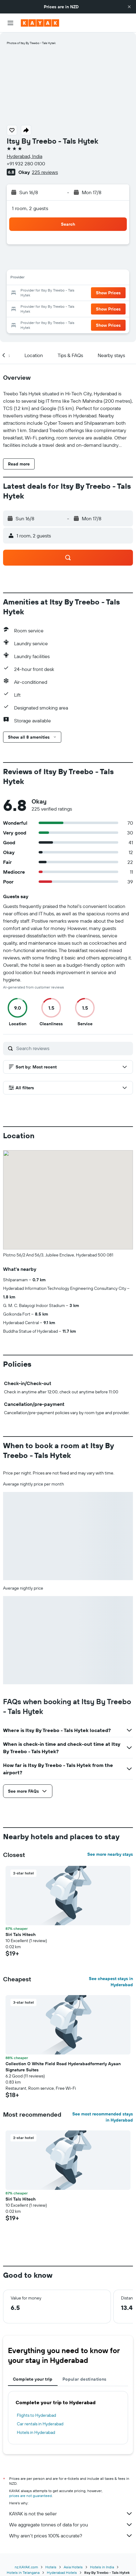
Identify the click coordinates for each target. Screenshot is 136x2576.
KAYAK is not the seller (71, 2513)
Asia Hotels (73, 2567)
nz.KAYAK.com (26, 2567)
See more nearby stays (110, 1854)
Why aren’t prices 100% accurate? (71, 2535)
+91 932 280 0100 (26, 163)
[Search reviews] (73, 1048)
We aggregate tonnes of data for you (71, 2524)
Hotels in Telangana (23, 2572)
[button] (129, 6)
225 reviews (45, 172)
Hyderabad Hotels (62, 2572)
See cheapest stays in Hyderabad (111, 1981)
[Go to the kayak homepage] (40, 23)
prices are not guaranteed (30, 2495)
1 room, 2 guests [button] (30, 208)
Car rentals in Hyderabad (40, 2424)
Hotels (50, 2567)
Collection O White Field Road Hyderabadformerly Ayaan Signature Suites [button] (63, 2067)
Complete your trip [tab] (33, 2379)
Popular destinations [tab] (84, 2379)
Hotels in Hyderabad (36, 2432)
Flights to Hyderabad (36, 2415)
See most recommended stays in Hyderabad (102, 2117)
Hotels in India (102, 2567)
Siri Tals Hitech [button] (21, 1934)
